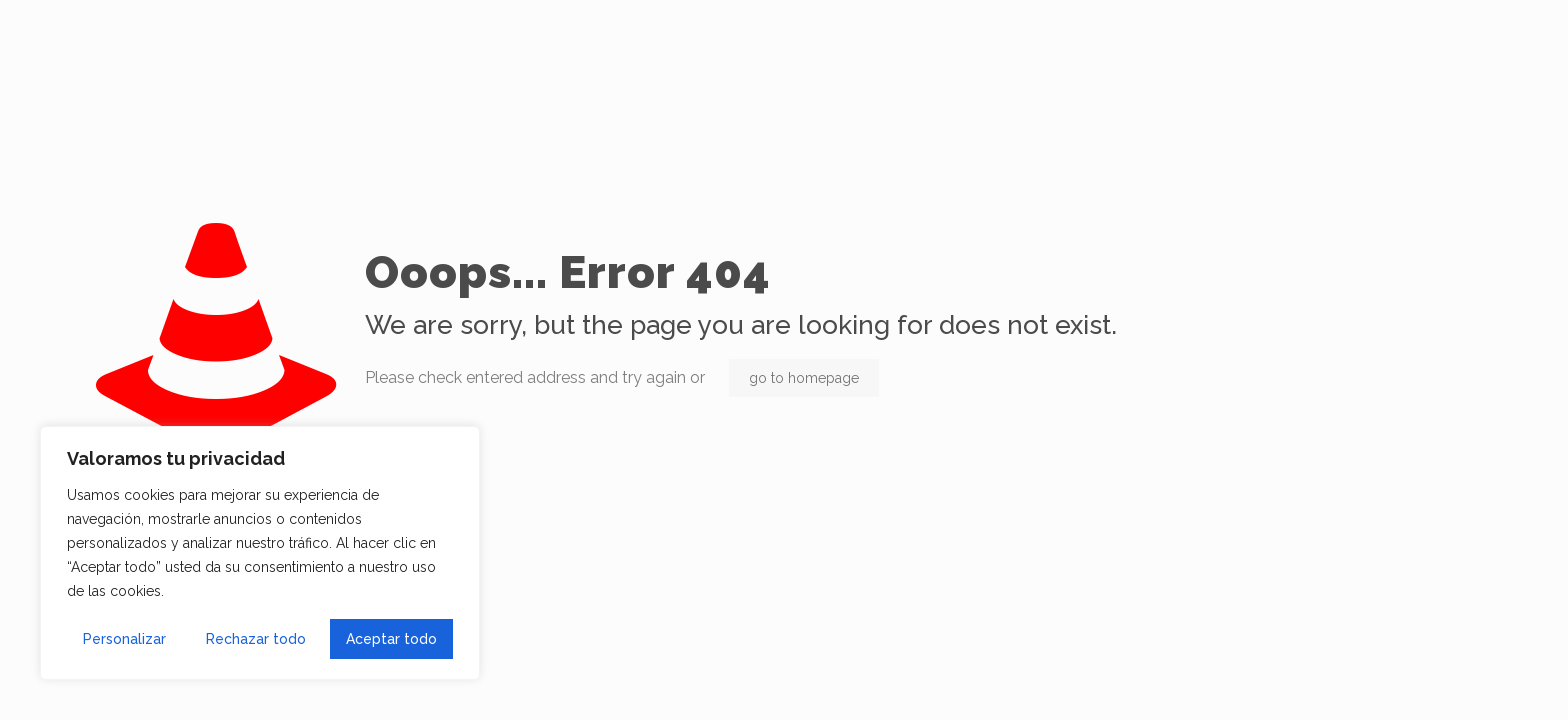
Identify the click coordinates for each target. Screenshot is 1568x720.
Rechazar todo (256, 639)
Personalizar (124, 639)
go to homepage (804, 378)
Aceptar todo (391, 639)
